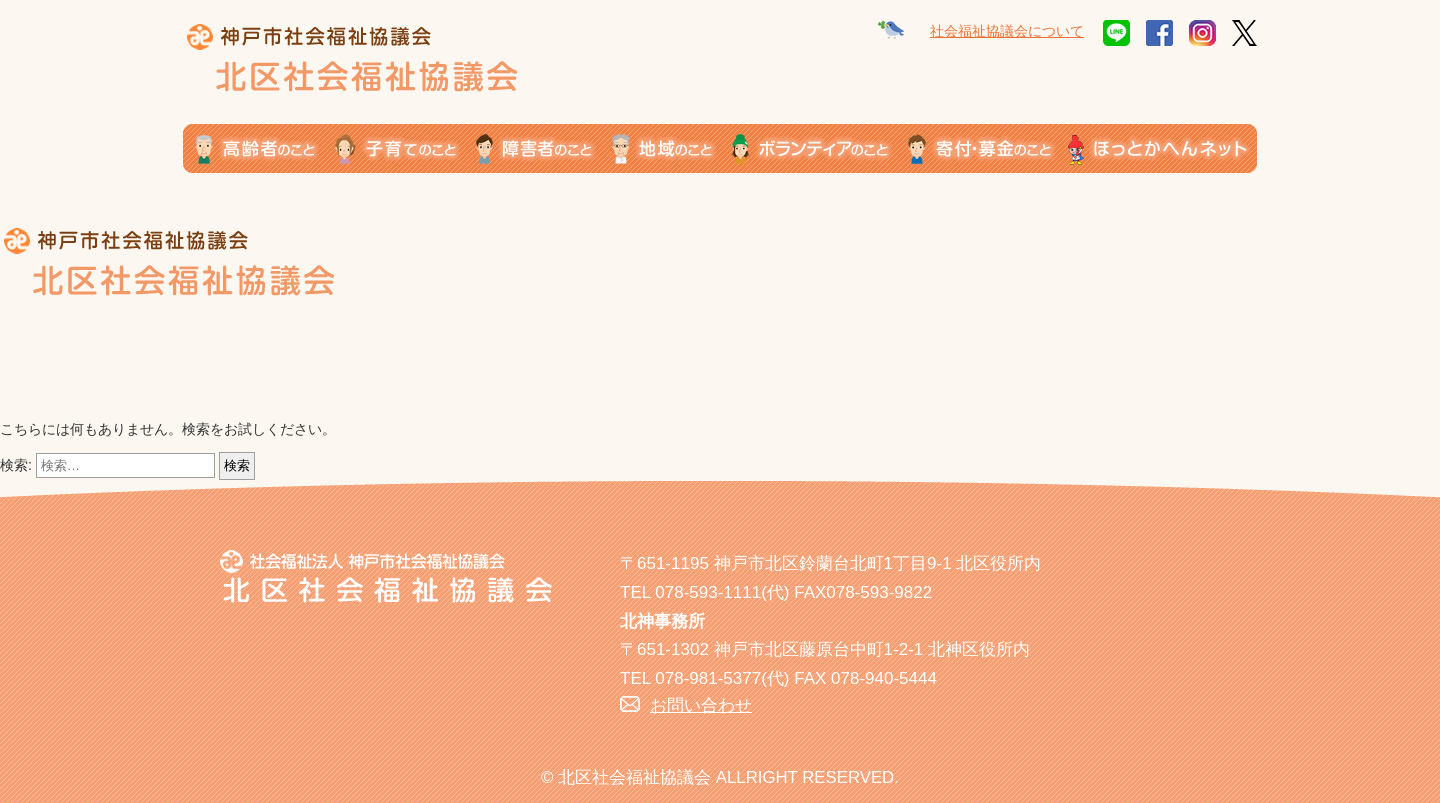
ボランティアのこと (820, 148)
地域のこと (672, 148)
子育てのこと (405, 148)
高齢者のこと (259, 148)
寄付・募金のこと (988, 148)
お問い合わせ (701, 705)
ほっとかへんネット (1162, 148)
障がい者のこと (544, 148)
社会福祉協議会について (1007, 31)
